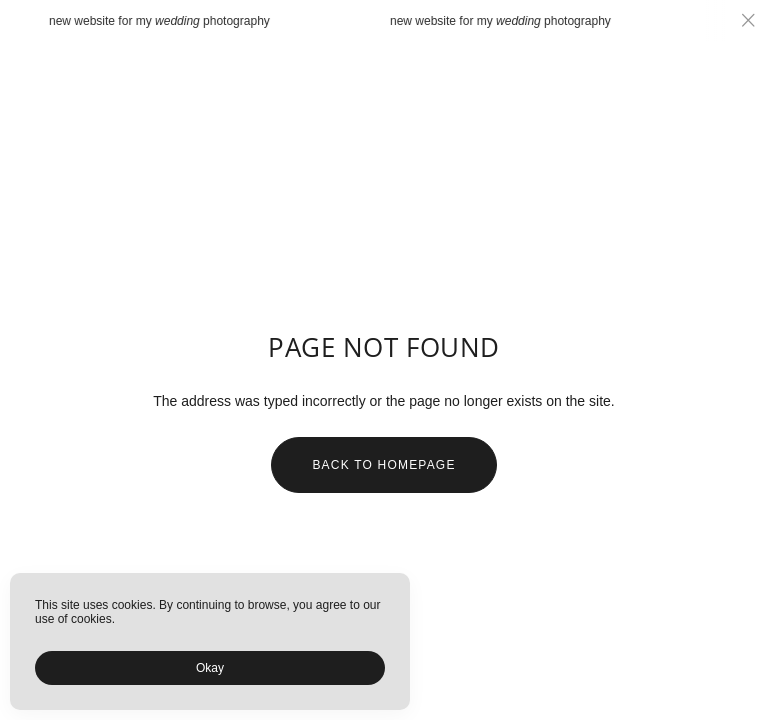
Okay (210, 668)
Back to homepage (383, 465)
